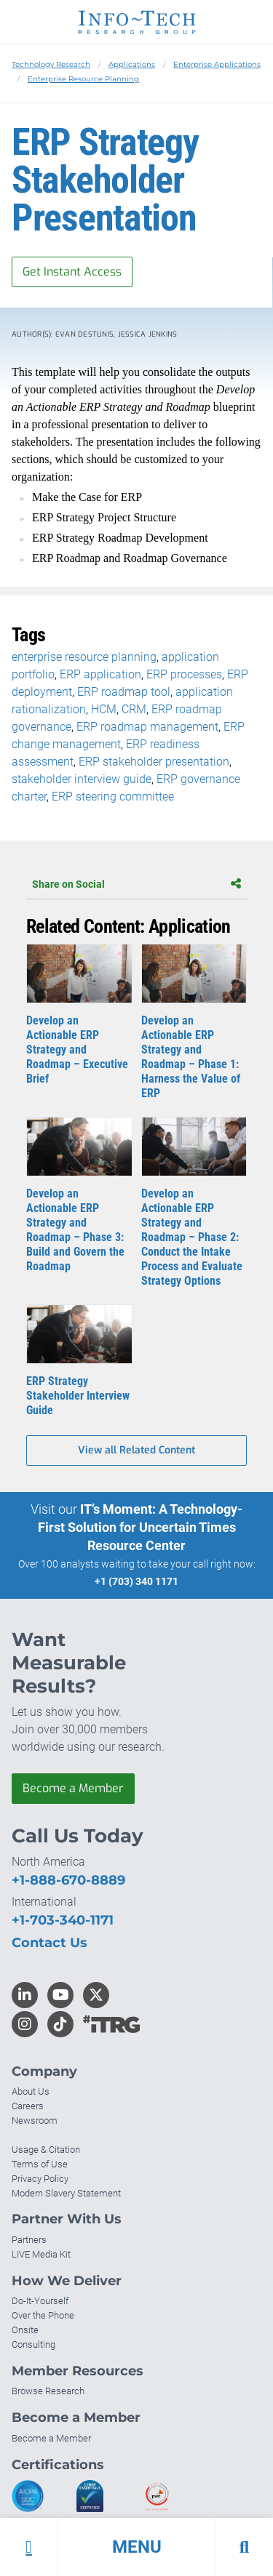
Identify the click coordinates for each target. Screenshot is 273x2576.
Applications (131, 64)
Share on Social (136, 884)
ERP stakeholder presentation (154, 762)
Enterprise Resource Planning (83, 79)
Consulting (33, 2344)
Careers (28, 2105)
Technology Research (51, 64)
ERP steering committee (113, 796)
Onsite (25, 2329)
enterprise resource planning (84, 657)
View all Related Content (136, 1450)
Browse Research (48, 2391)
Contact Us (49, 1943)
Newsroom (35, 2120)
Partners (29, 2239)
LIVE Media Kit (41, 2254)
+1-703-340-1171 (63, 1920)
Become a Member (73, 1788)
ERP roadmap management (147, 727)
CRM (134, 709)
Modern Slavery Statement (66, 2193)
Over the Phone (43, 2315)
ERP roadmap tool (123, 692)
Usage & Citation (46, 2149)
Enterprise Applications (217, 64)
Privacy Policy (40, 2178)
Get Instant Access (72, 271)
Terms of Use (40, 2164)
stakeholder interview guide (81, 779)
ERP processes (184, 674)
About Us (31, 2091)
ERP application (100, 674)
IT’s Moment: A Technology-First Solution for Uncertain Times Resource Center (140, 1527)
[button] (136, 2547)
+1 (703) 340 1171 (136, 1581)
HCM (103, 709)
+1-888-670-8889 (68, 1880)
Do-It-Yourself (40, 2300)
